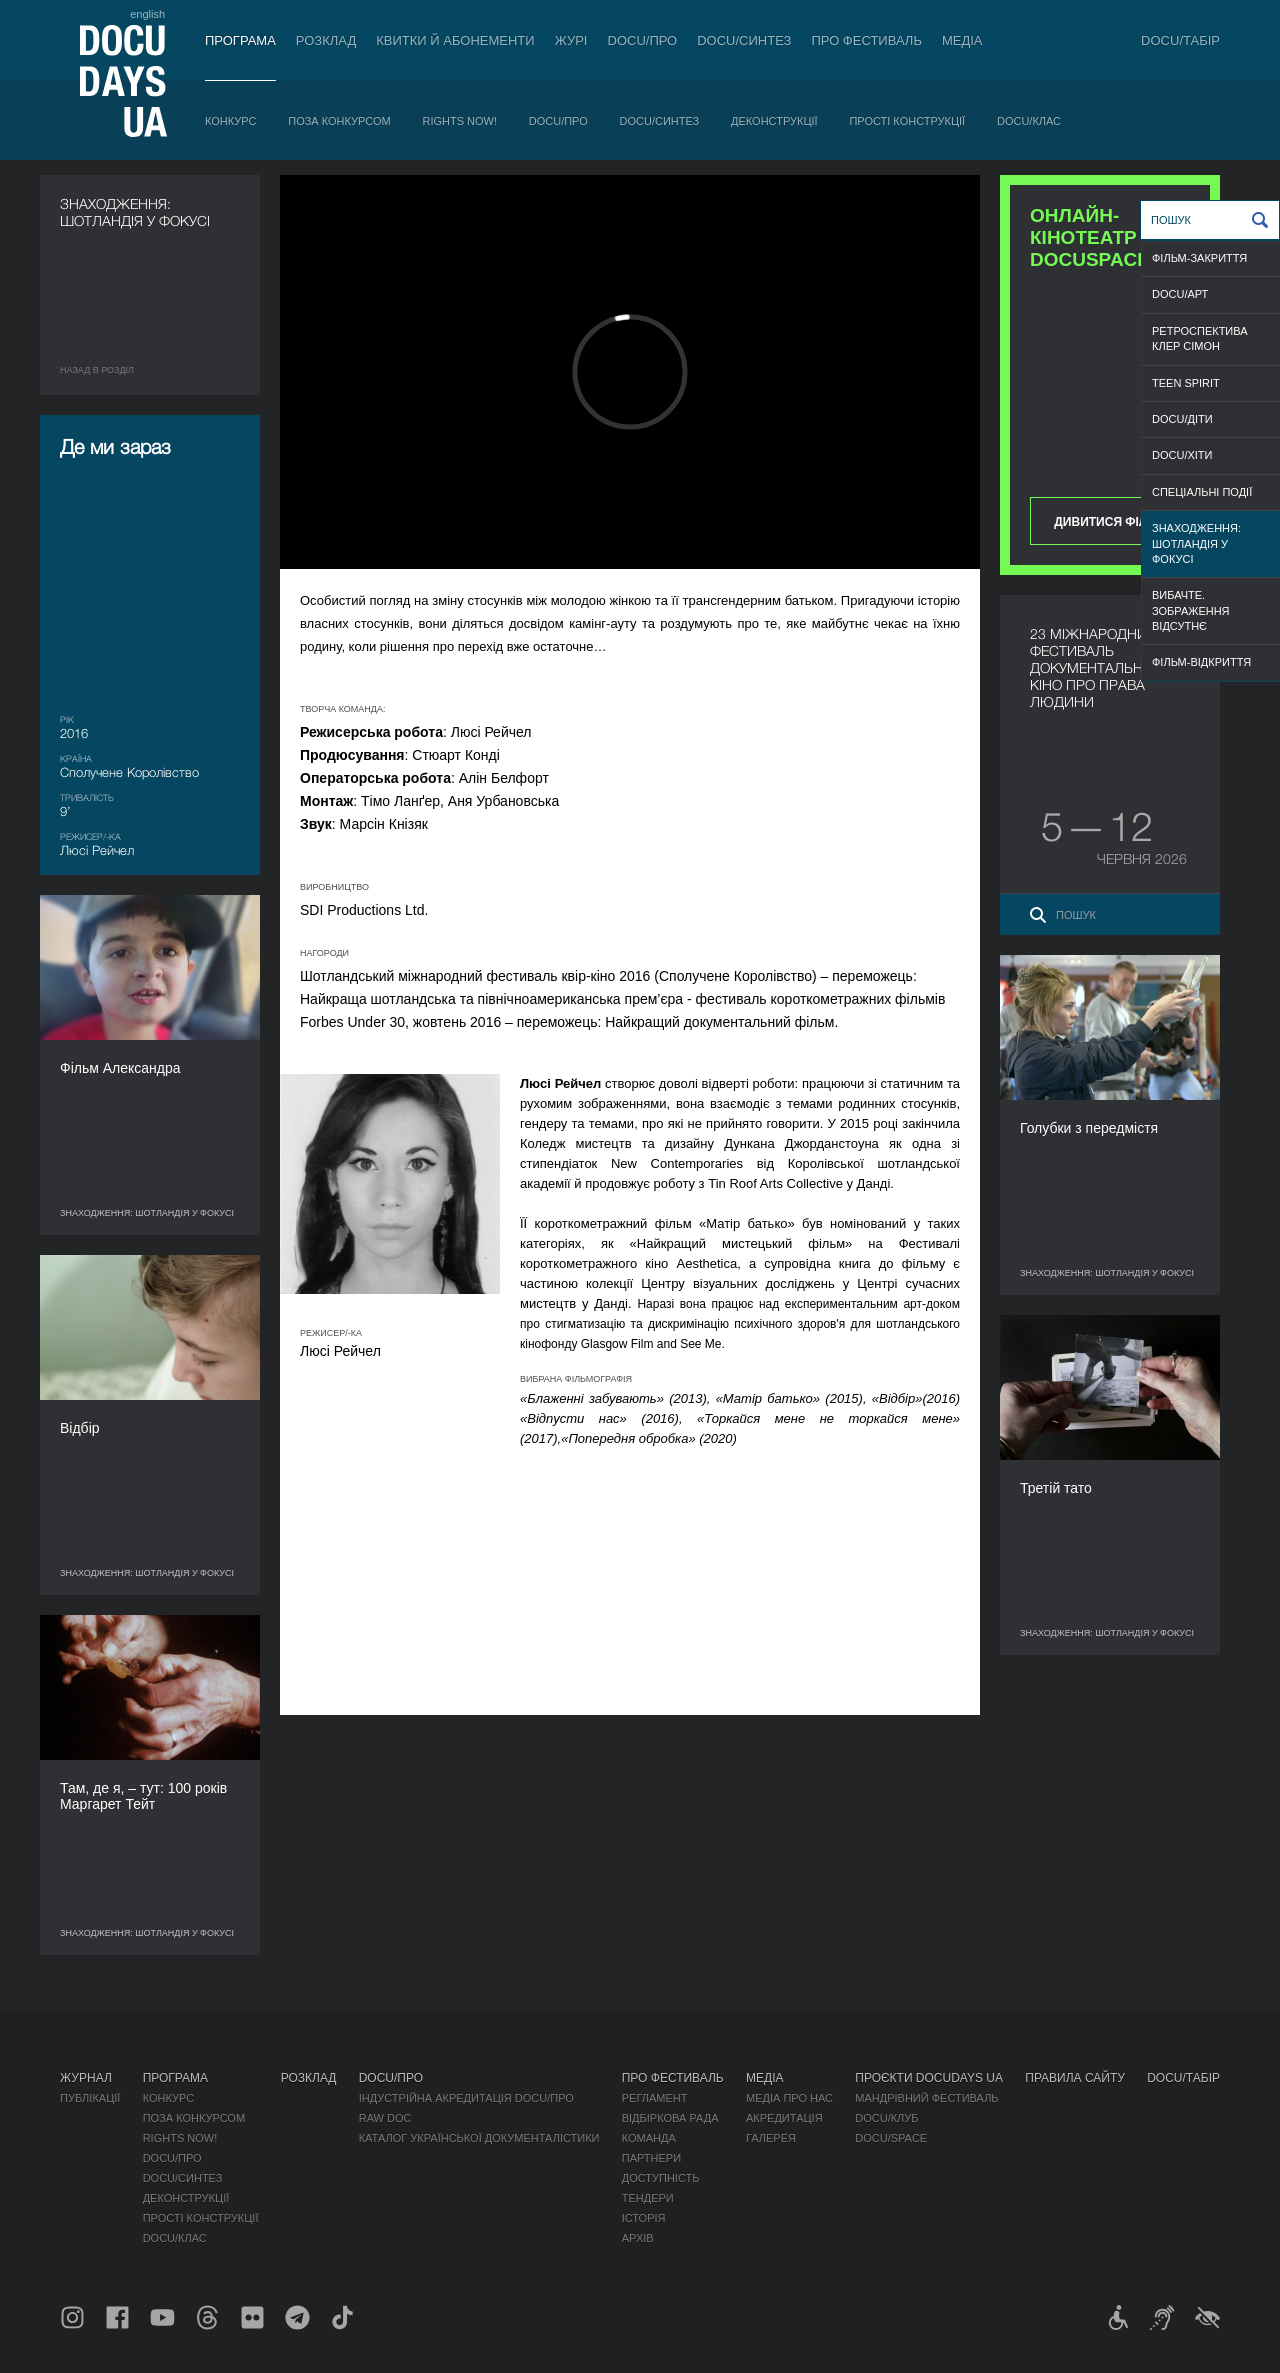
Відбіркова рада (670, 2118)
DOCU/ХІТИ (1182, 455)
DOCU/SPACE (891, 2138)
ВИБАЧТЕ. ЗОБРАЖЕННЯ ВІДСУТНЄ (1191, 610)
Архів (638, 2238)
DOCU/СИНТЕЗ (744, 40)
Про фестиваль (866, 40)
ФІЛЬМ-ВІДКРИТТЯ (1201, 662)
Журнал (86, 2078)
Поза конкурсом (339, 121)
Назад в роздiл (97, 370)
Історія (644, 2218)
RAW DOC (385, 2118)
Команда (649, 2138)
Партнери (651, 2158)
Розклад (326, 40)
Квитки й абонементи (455, 40)
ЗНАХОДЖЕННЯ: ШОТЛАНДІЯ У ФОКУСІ (1196, 543)
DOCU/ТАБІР (1180, 40)
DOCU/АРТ (1180, 294)
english (147, 14)
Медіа (962, 40)
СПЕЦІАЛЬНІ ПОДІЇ (1202, 492)
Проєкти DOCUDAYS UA (929, 2078)
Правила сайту (1075, 2078)
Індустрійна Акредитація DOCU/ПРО (466, 2098)
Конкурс (230, 121)
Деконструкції (774, 121)
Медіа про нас (789, 2098)
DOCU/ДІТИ (1182, 419)
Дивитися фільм (1109, 522)
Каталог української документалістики (479, 2138)
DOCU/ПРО (643, 40)
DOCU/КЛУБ (886, 2118)
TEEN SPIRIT (1186, 383)
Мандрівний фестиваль (926, 2098)
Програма (240, 40)
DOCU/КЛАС (1029, 121)
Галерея (771, 2138)
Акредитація (784, 2118)
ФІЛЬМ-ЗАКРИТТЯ (1199, 258)
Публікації (90, 2098)
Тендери (648, 2198)
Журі (571, 40)
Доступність (661, 2178)
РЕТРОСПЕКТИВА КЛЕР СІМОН (1200, 338)
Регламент (655, 2098)
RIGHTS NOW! (459, 121)
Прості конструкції (907, 121)
